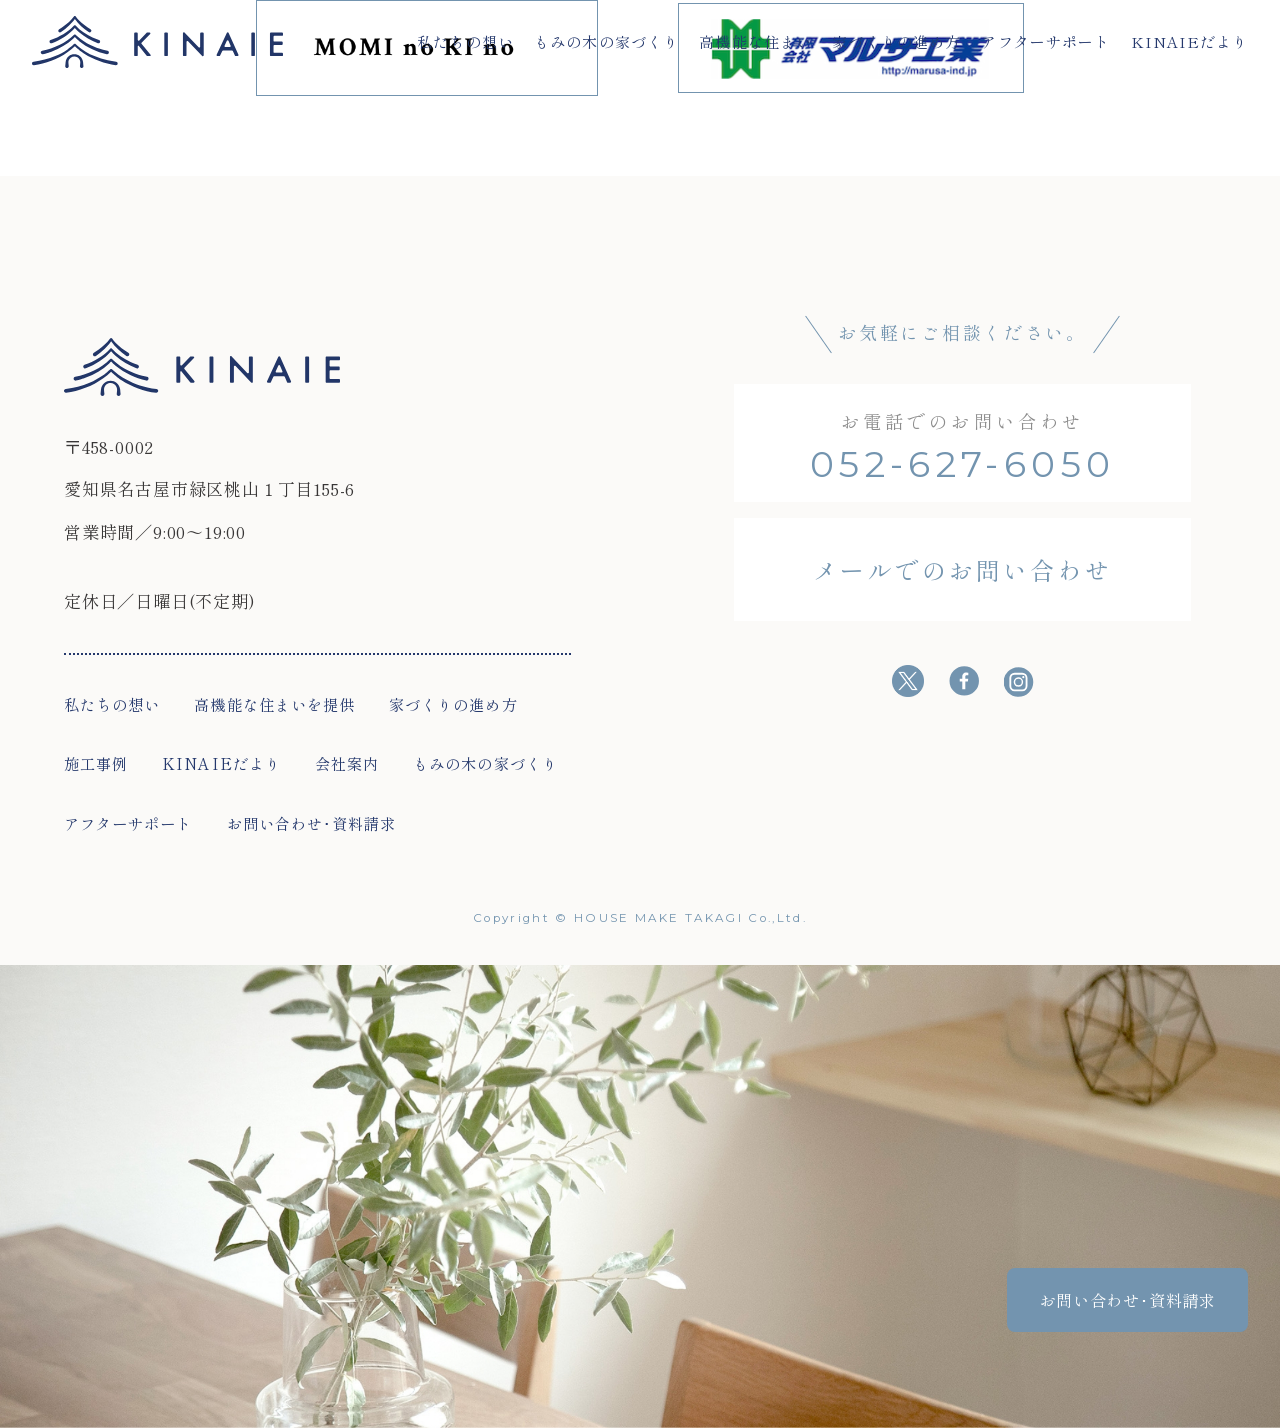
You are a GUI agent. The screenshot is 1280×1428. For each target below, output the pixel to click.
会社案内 (347, 763)
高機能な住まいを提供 (274, 704)
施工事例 (96, 763)
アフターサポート (1045, 41)
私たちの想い (465, 41)
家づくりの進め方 (896, 41)
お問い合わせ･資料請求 (312, 823)
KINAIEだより (1190, 41)
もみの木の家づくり (606, 41)
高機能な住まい (755, 41)
